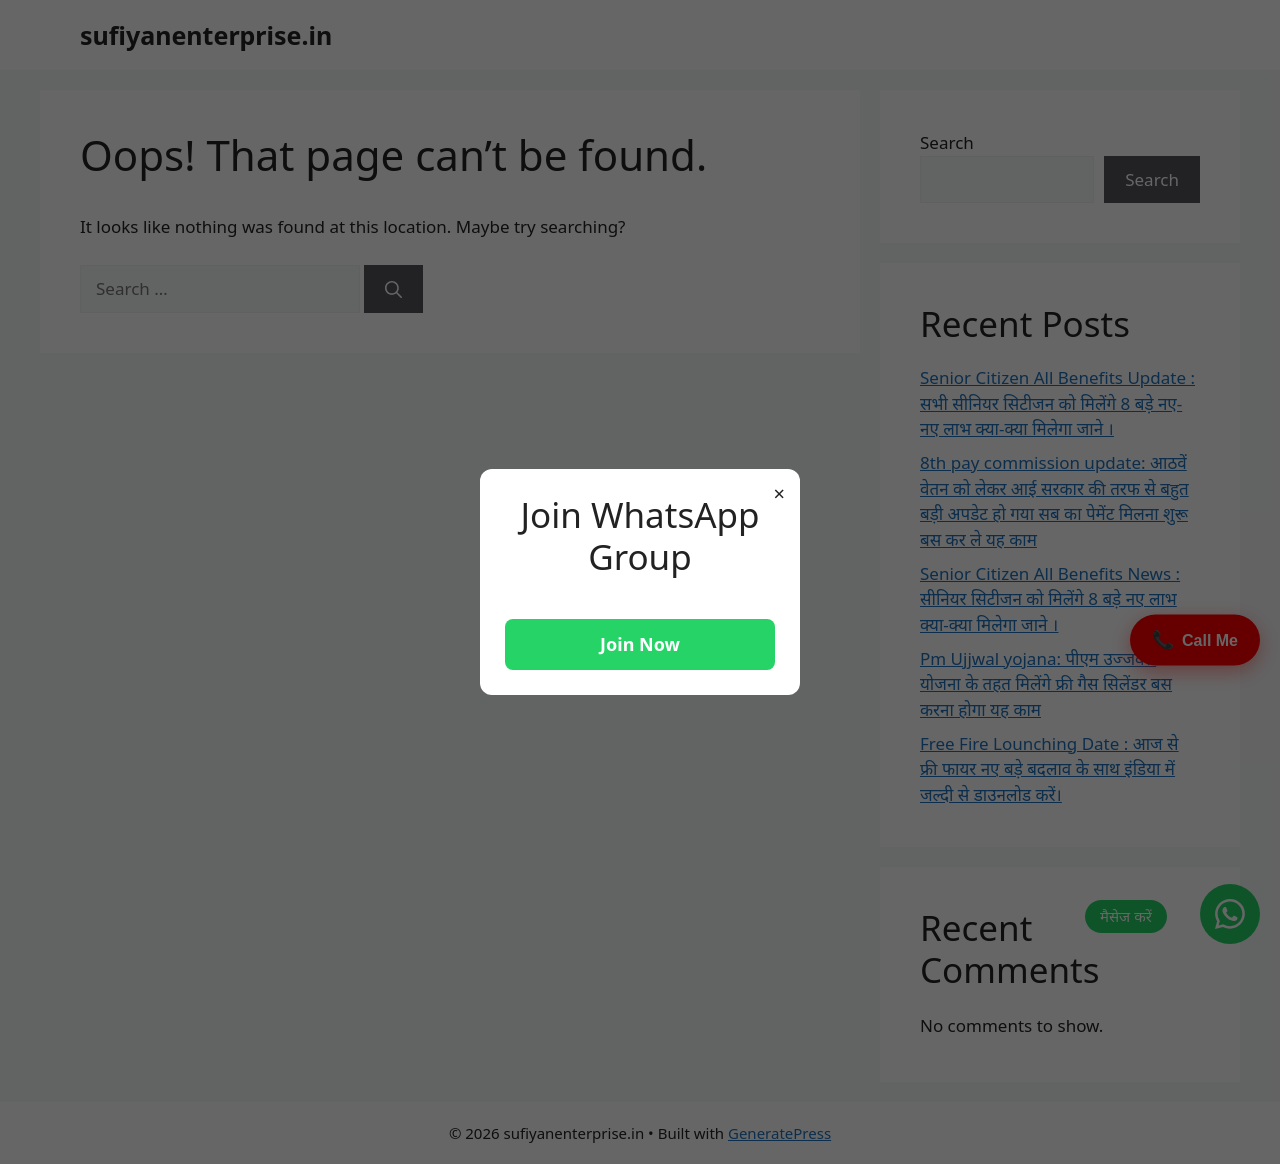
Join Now (640, 644)
